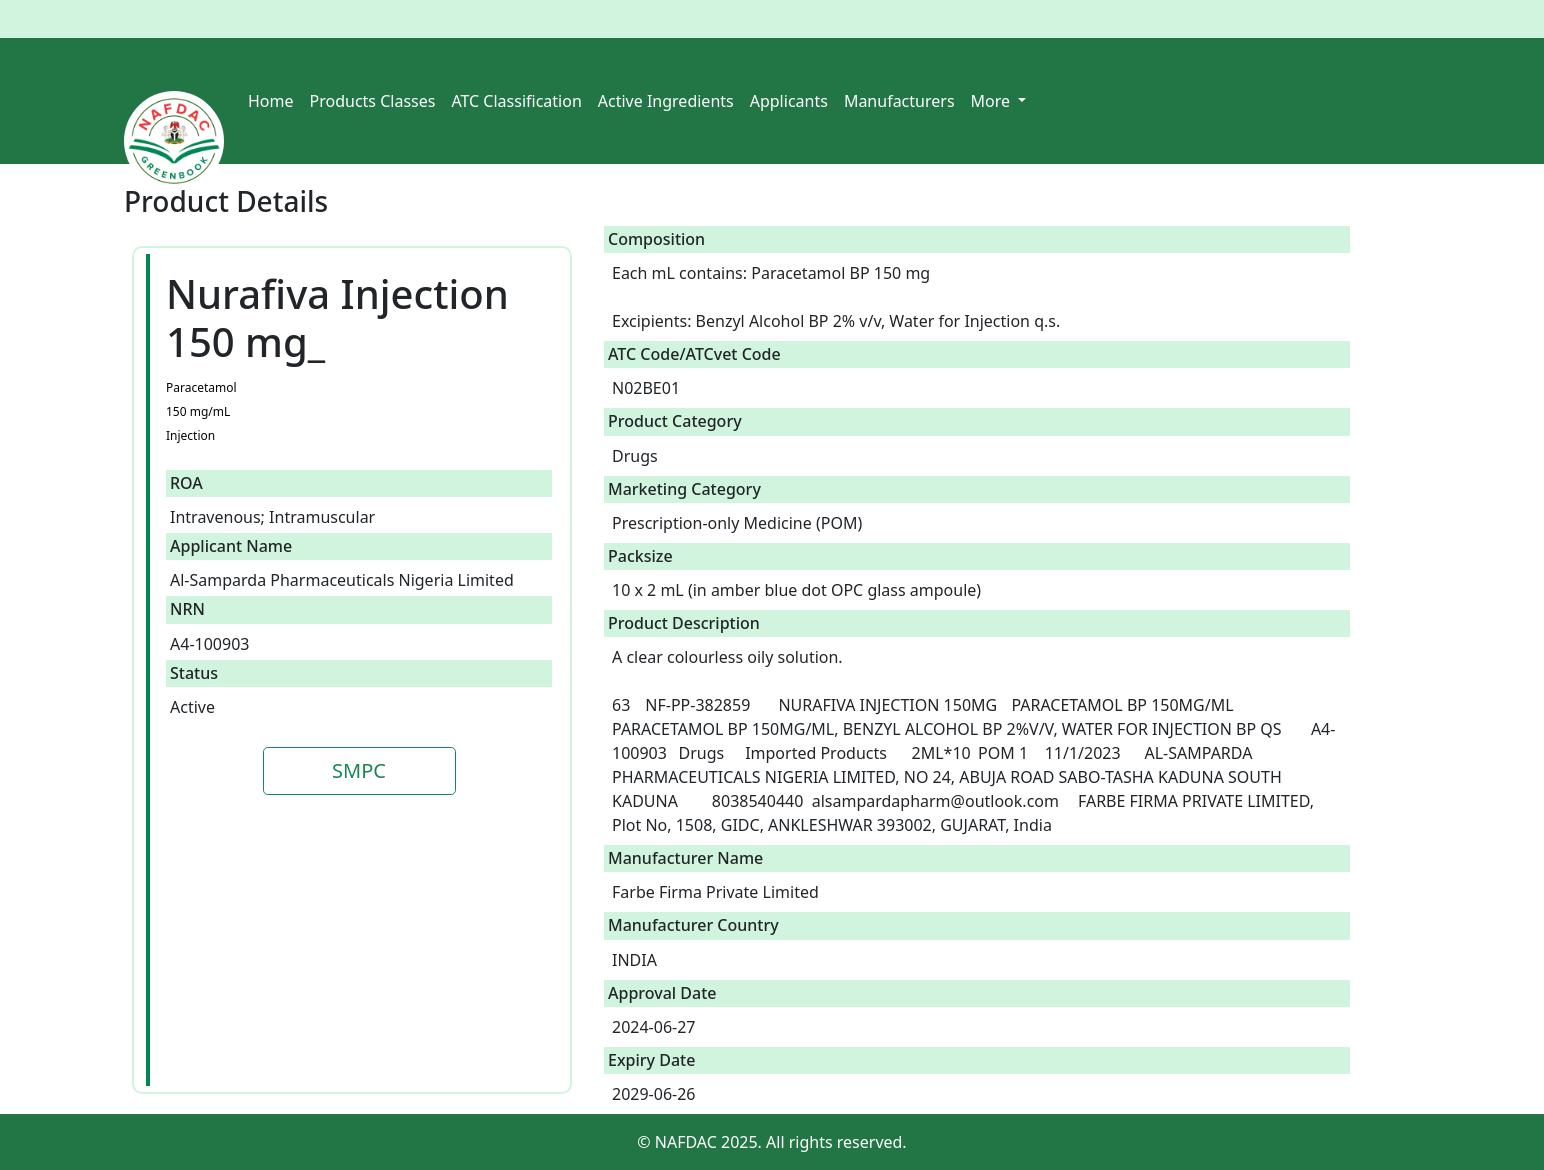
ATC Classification (516, 101)
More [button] (993, 101)
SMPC (359, 770)
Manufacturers (899, 101)
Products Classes (373, 101)
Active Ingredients (666, 101)
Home (271, 101)
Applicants (789, 101)
